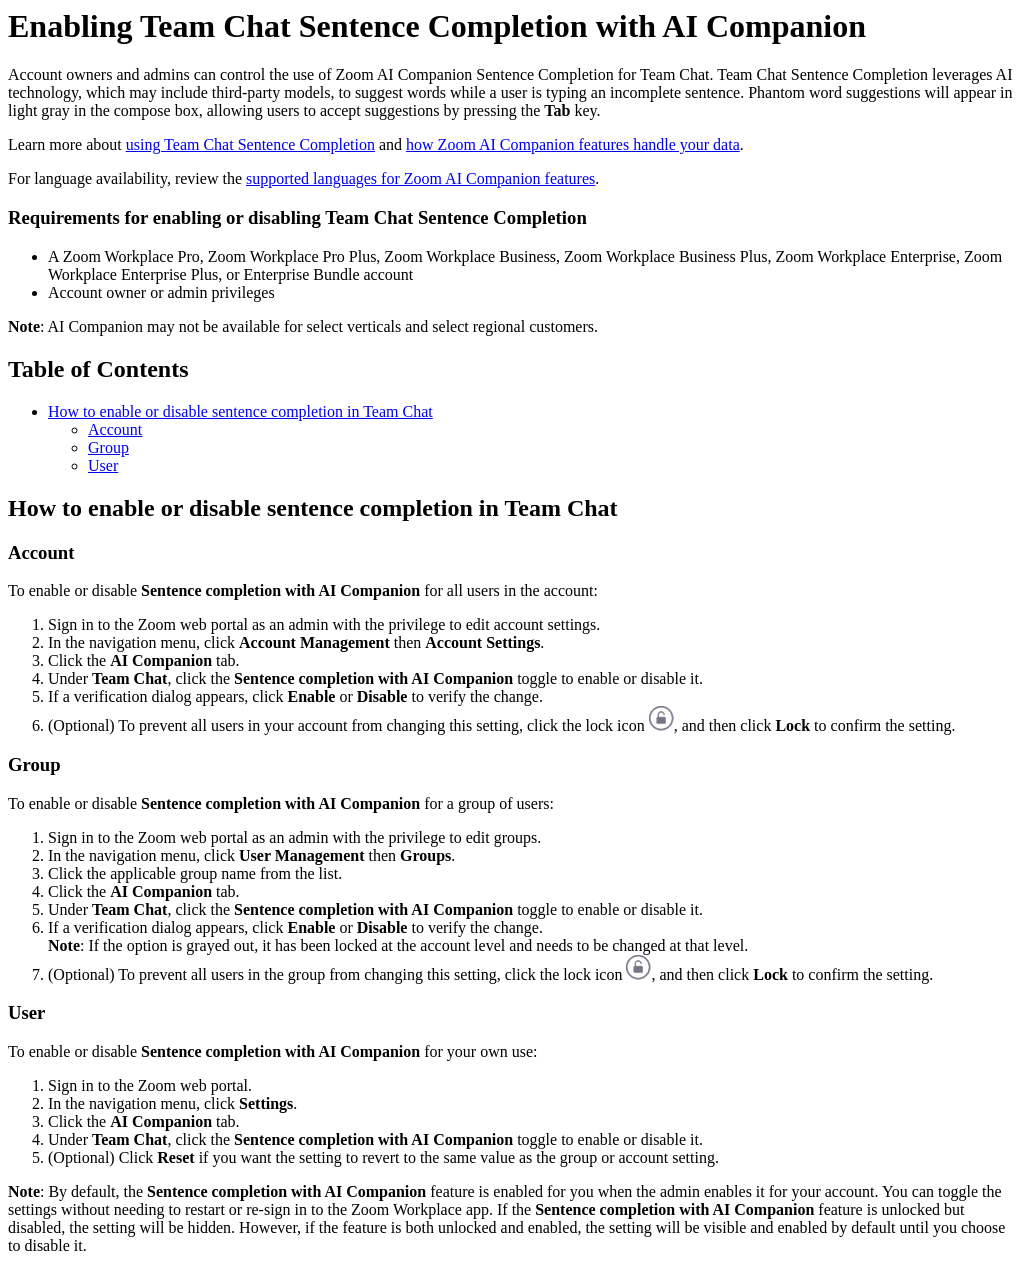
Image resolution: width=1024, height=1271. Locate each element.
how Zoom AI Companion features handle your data (573, 144)
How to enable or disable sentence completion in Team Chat (240, 411)
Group (108, 447)
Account (115, 429)
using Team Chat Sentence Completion (250, 144)
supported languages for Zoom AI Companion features (420, 178)
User (103, 465)
